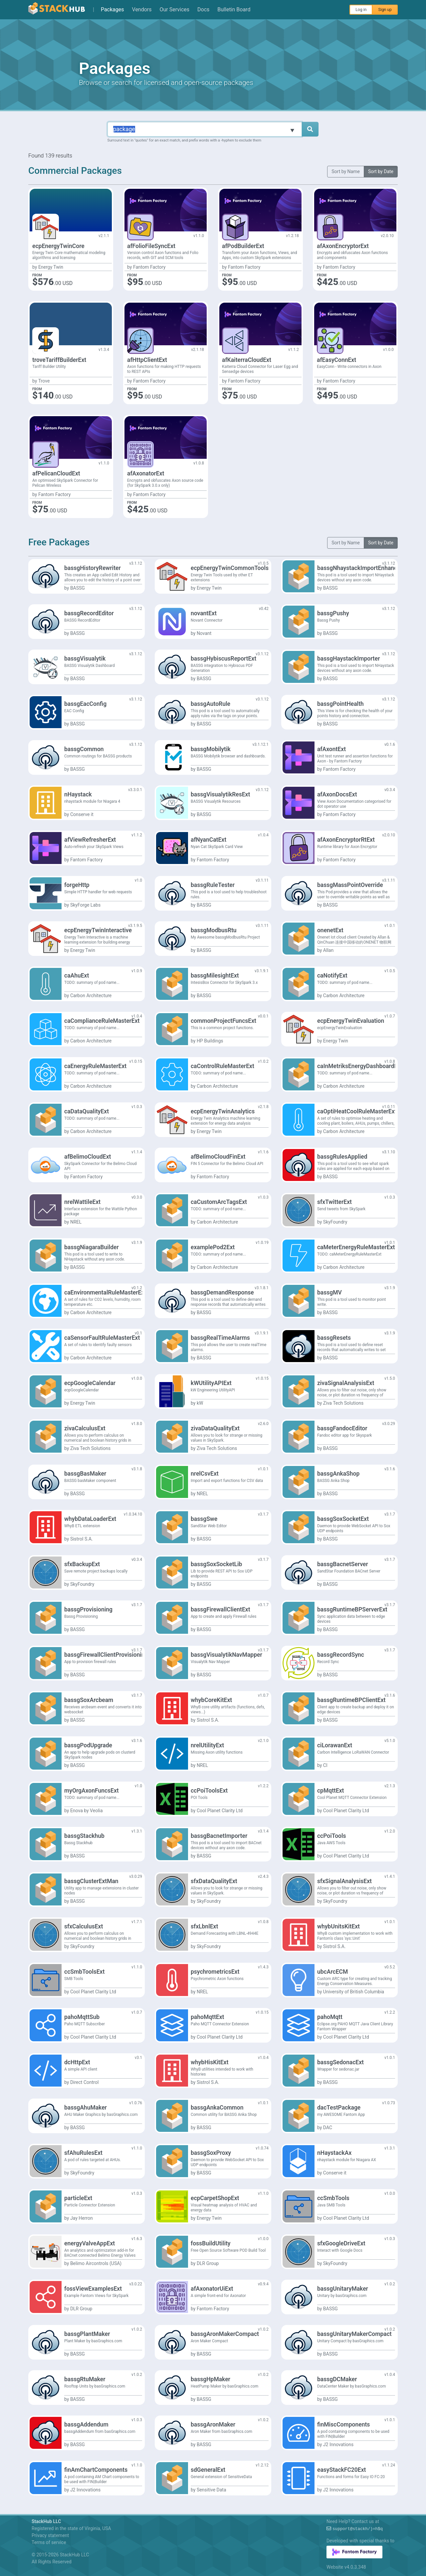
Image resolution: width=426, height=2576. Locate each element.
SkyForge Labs (85, 905)
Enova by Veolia (86, 1810)
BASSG (77, 588)
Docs (203, 9)
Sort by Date (380, 171)
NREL (76, 1222)
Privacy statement (50, 2535)
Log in (360, 9)
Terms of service (49, 2542)
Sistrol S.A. (81, 1539)
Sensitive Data (211, 2489)
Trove (44, 381)
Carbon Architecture (90, 995)
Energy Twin (50, 267)
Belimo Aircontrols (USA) (95, 2263)
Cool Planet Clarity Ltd (220, 1810)
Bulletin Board (233, 9)
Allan (328, 950)
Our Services (175, 9)
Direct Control (84, 2082)
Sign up (385, 9)
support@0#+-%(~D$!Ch (357, 2529)
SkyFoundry (335, 1222)
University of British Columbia (353, 1991)
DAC (327, 2127)
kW (200, 1403)
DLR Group (208, 2263)
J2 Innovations (338, 2444)
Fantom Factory (149, 267)
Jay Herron (81, 2218)
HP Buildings (210, 1040)
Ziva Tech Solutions (343, 1403)
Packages (112, 9)
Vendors (142, 9)
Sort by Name (345, 171)
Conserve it (82, 814)
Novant (204, 633)
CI (325, 1765)
